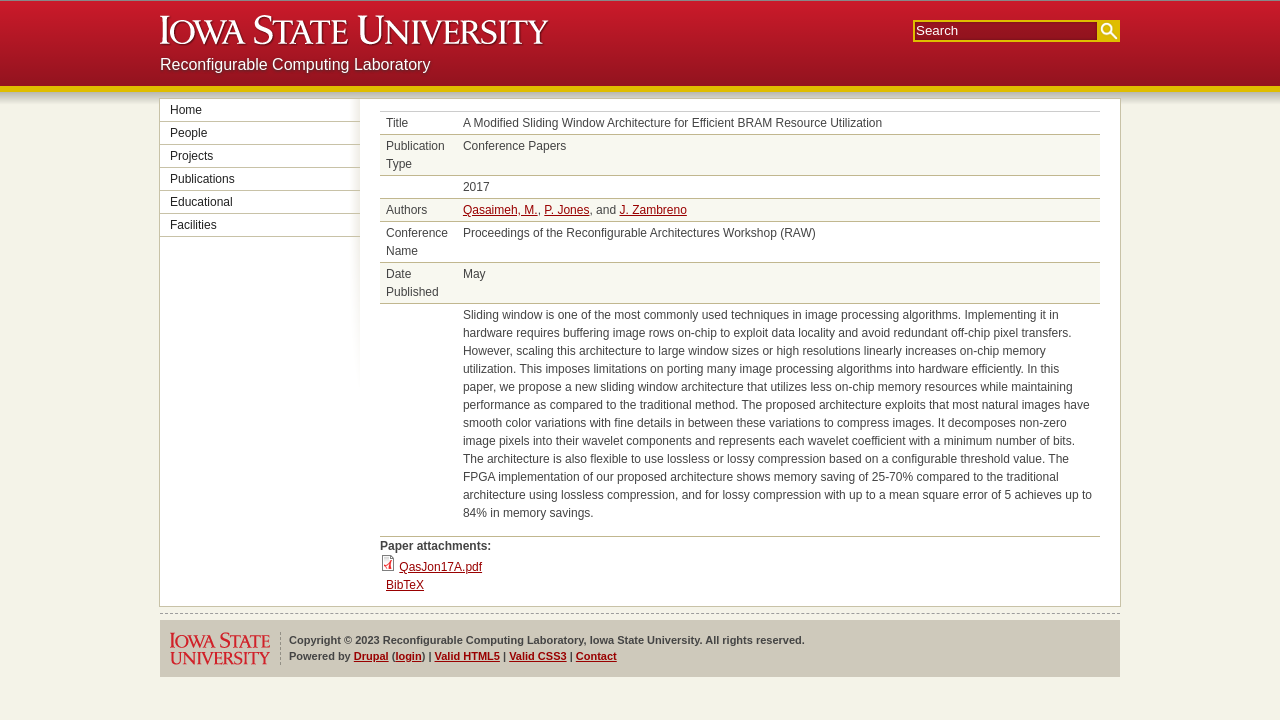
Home (186, 110)
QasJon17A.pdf (440, 567)
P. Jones (566, 210)
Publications (202, 179)
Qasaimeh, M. (500, 210)
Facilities (193, 225)
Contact (596, 656)
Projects (191, 156)
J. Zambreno (652, 210)
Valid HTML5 (467, 656)
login (408, 656)
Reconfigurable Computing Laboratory (295, 64)
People (188, 133)
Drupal (371, 656)
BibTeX (405, 585)
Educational (201, 202)
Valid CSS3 (537, 656)
